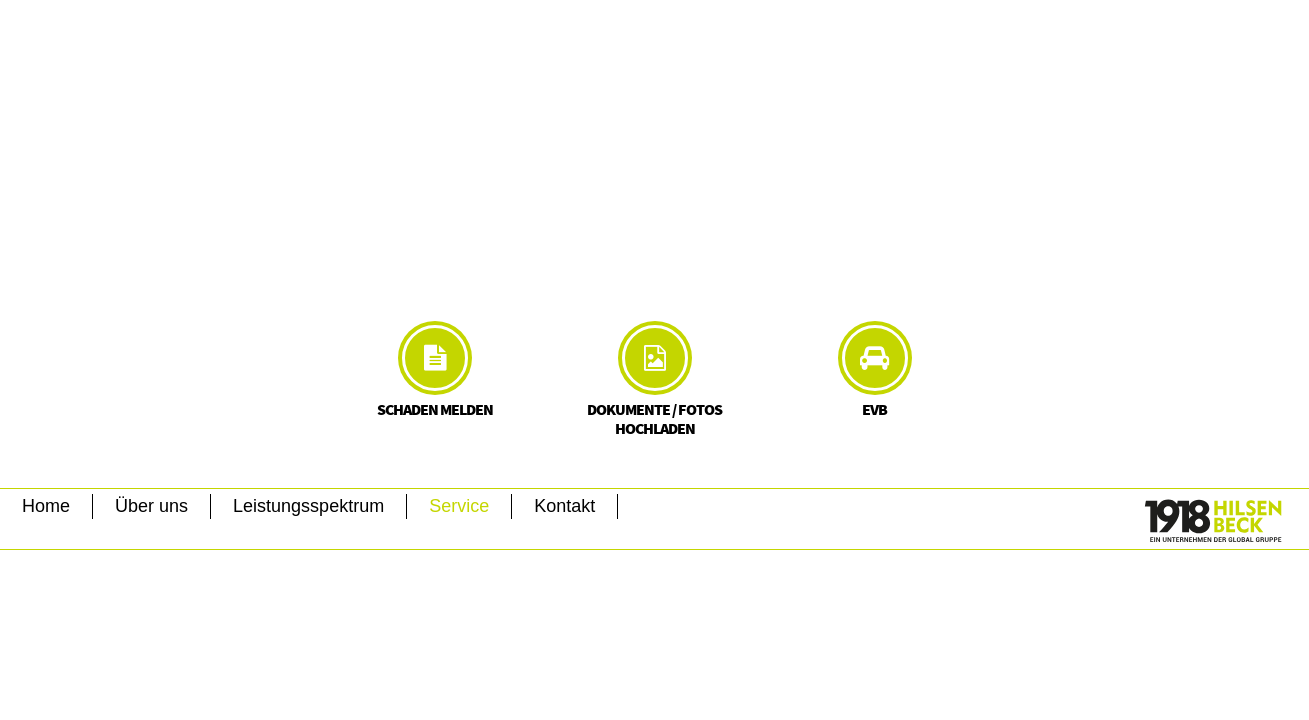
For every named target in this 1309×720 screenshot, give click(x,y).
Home (46, 506)
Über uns (151, 506)
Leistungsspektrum (308, 506)
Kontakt (564, 506)
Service (459, 506)
